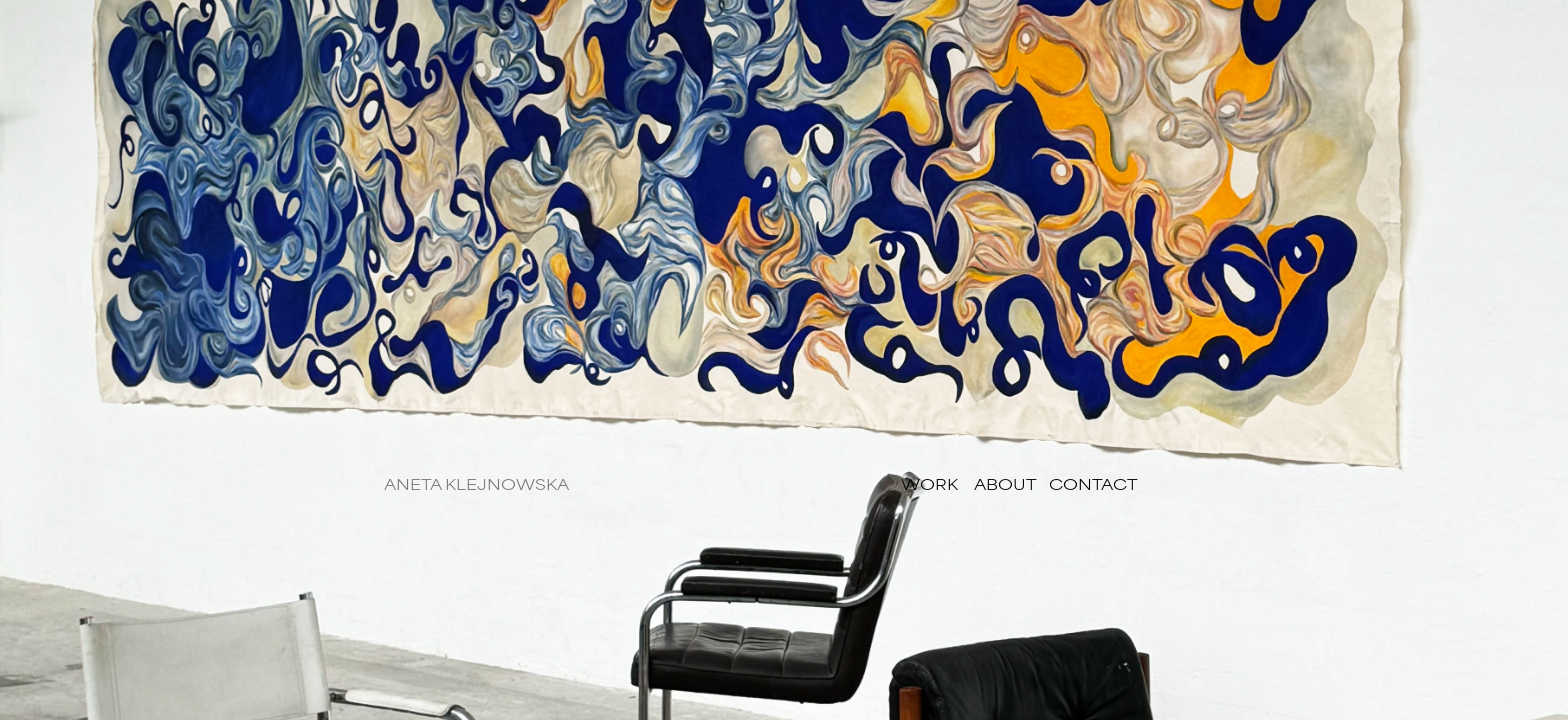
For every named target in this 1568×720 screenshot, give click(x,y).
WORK (929, 483)
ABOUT (1007, 483)
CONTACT (1093, 483)
